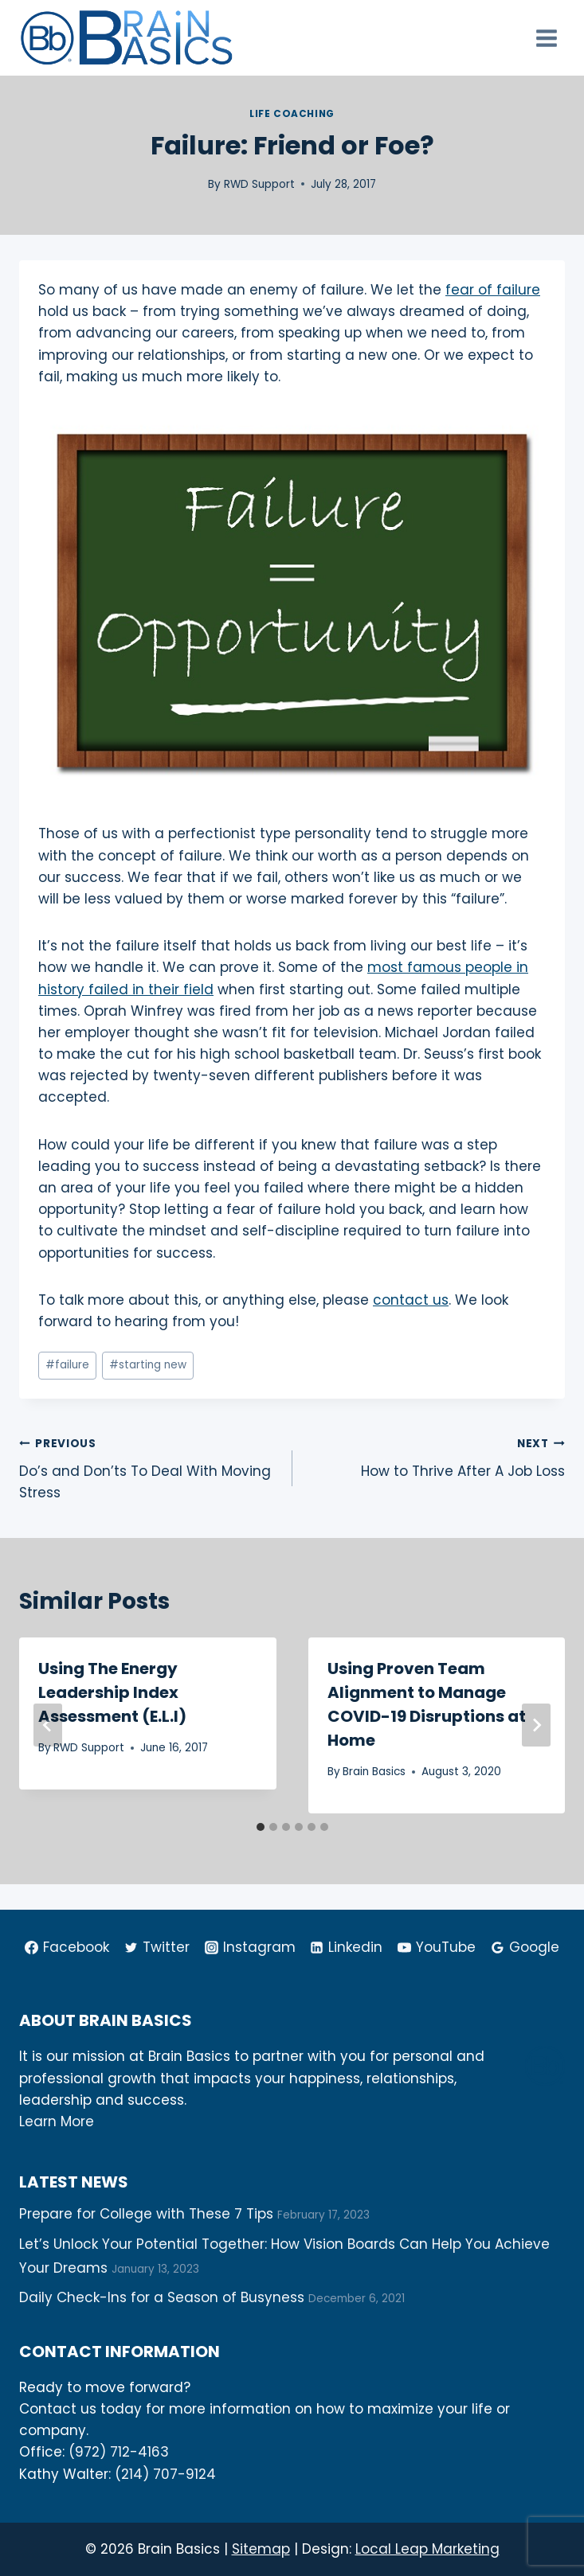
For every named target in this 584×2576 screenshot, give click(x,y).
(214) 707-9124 (165, 2474)
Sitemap (261, 2548)
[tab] (261, 1827)
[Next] (536, 1725)
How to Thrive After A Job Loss (436, 1456)
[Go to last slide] (47, 1725)
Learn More (56, 2121)
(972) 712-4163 (119, 2451)
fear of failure (492, 289)
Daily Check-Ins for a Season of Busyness (161, 2297)
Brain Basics (374, 1771)
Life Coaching (292, 113)
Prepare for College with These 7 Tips (146, 2213)
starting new (147, 1364)
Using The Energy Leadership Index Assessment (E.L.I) (112, 1692)
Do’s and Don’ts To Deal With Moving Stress (149, 1467)
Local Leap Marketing (427, 2548)
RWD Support (259, 184)
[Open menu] (546, 37)
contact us (411, 1299)
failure (67, 1364)
